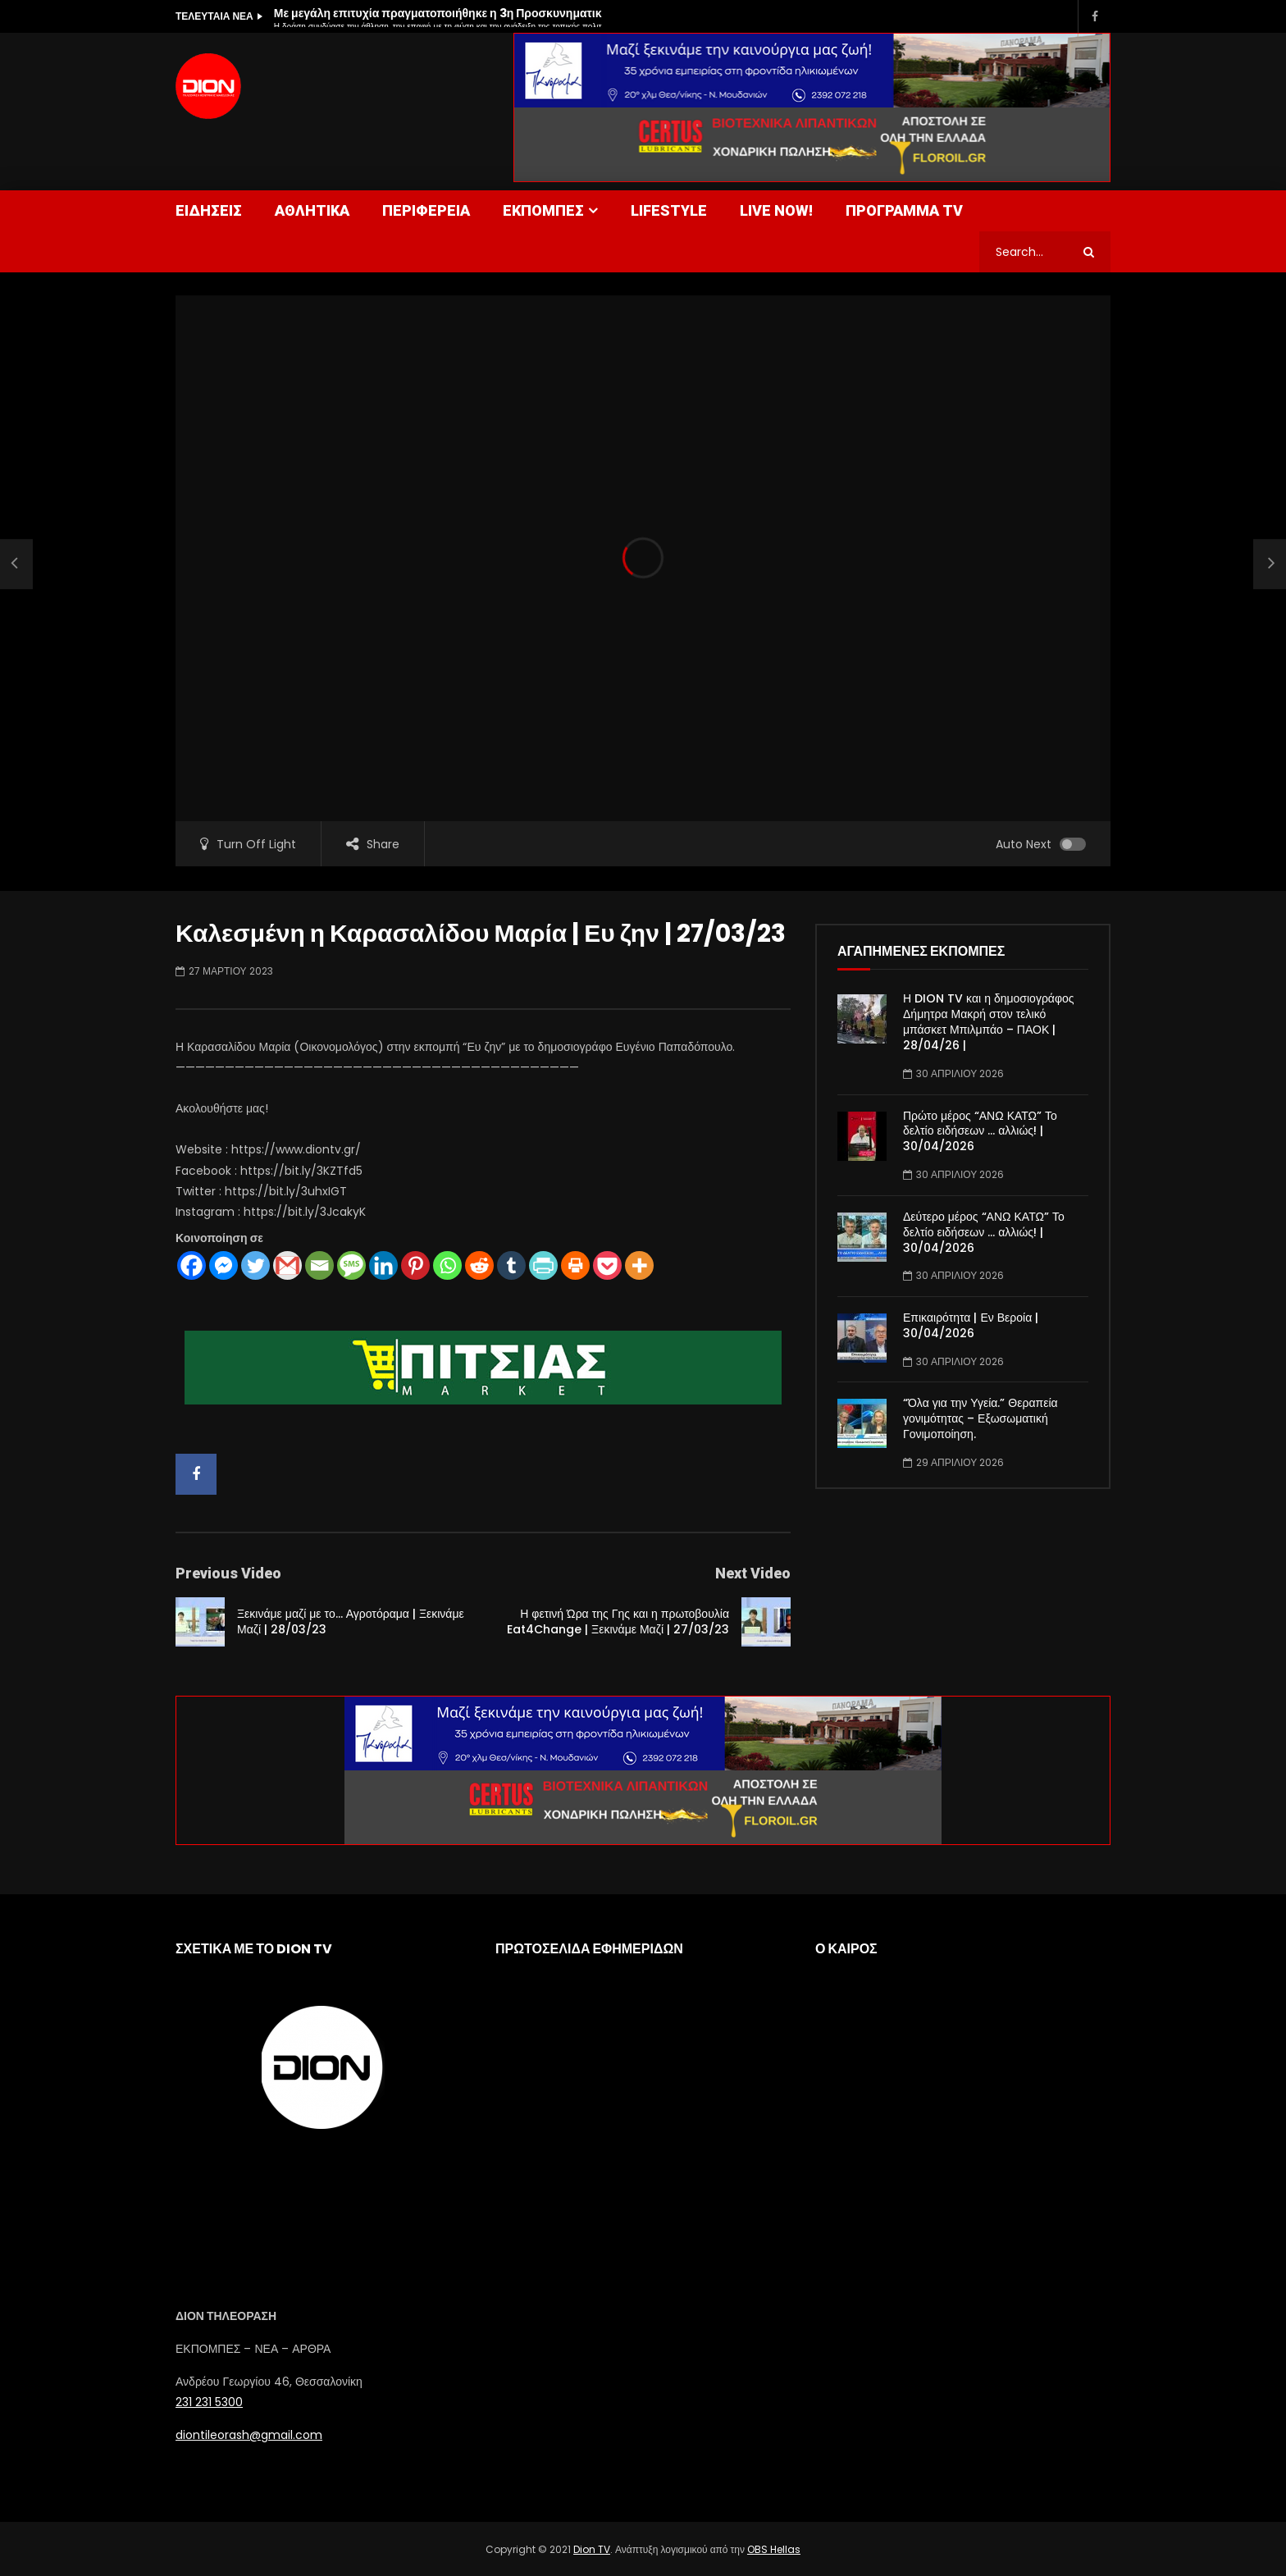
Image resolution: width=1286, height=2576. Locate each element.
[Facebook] (191, 1265)
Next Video (753, 1573)
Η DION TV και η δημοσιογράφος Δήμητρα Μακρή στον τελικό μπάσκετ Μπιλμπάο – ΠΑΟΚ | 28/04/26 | (988, 1021)
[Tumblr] (511, 1265)
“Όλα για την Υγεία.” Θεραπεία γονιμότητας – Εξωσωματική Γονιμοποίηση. (980, 1418)
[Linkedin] (383, 1265)
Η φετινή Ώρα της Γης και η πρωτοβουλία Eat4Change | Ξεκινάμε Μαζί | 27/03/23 (618, 1621)
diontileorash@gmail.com (249, 2435)
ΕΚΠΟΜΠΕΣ (543, 210)
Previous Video (228, 1573)
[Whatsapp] (447, 1265)
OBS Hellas (773, 2549)
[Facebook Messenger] (223, 1265)
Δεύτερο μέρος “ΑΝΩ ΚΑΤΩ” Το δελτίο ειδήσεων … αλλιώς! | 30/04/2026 (984, 1232)
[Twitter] (255, 1265)
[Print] (575, 1265)
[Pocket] (607, 1265)
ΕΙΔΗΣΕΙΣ (209, 210)
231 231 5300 (209, 2402)
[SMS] (351, 1265)
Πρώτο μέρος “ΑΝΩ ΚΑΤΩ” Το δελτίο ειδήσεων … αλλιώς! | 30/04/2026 (980, 1131)
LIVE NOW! (776, 210)
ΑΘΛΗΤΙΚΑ (312, 210)
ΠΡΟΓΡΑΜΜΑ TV (904, 210)
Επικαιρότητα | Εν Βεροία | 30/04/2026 (970, 1325)
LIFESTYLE (669, 210)
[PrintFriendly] (543, 1265)
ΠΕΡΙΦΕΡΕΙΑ (426, 210)
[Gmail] (287, 1265)
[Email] (319, 1265)
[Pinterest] (415, 1265)
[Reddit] (479, 1265)
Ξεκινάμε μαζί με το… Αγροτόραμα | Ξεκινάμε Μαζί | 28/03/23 (350, 1621)
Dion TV (591, 2549)
